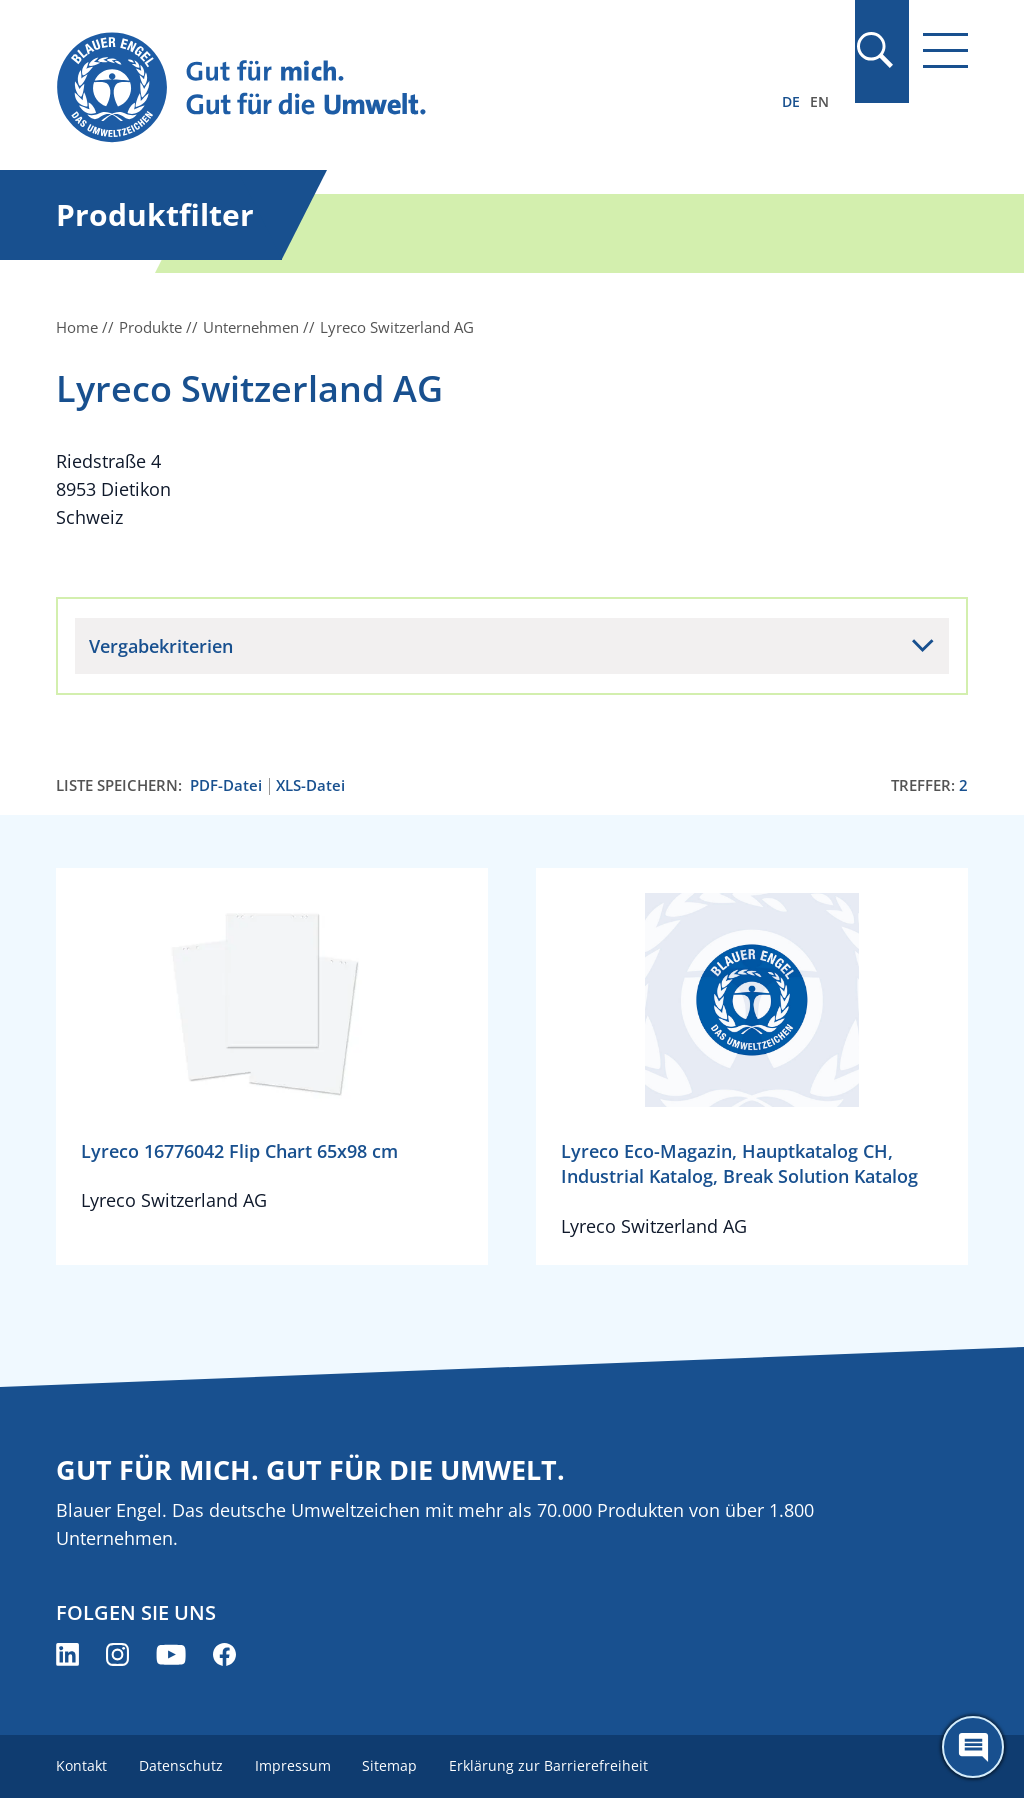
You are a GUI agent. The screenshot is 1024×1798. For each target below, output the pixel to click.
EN (819, 101)
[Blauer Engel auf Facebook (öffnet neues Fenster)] (224, 1654)
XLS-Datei (310, 785)
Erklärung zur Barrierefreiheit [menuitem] (549, 1765)
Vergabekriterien (161, 646)
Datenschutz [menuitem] (181, 1765)
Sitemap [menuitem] (390, 1765)
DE (791, 101)
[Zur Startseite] (375, 88)
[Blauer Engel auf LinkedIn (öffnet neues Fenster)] (67, 1654)
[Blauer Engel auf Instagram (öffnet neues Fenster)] (117, 1654)
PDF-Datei (226, 785)
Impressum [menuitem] (293, 1765)
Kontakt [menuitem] (81, 1765)
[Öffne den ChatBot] (973, 1747)
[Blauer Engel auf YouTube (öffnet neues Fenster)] (171, 1654)
